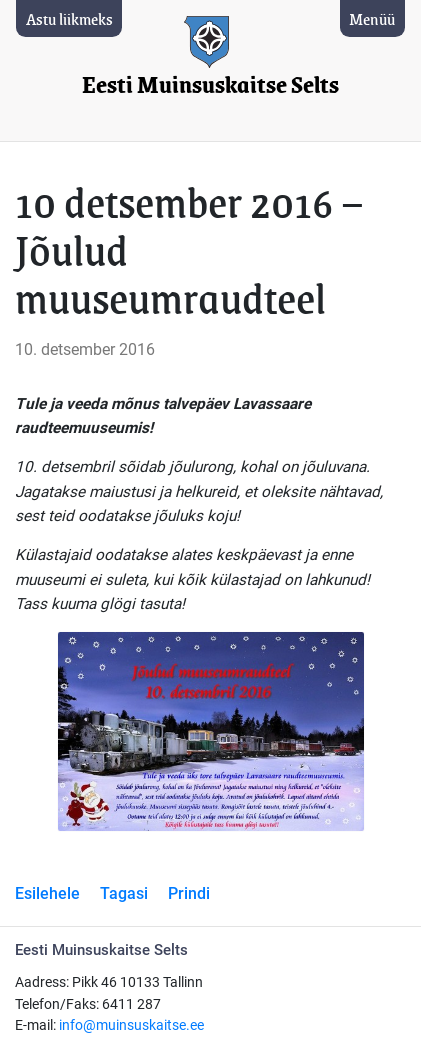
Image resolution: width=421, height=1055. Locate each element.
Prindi (189, 893)
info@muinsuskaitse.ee (131, 1025)
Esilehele (47, 893)
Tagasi (124, 893)
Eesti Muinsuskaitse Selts (210, 85)
